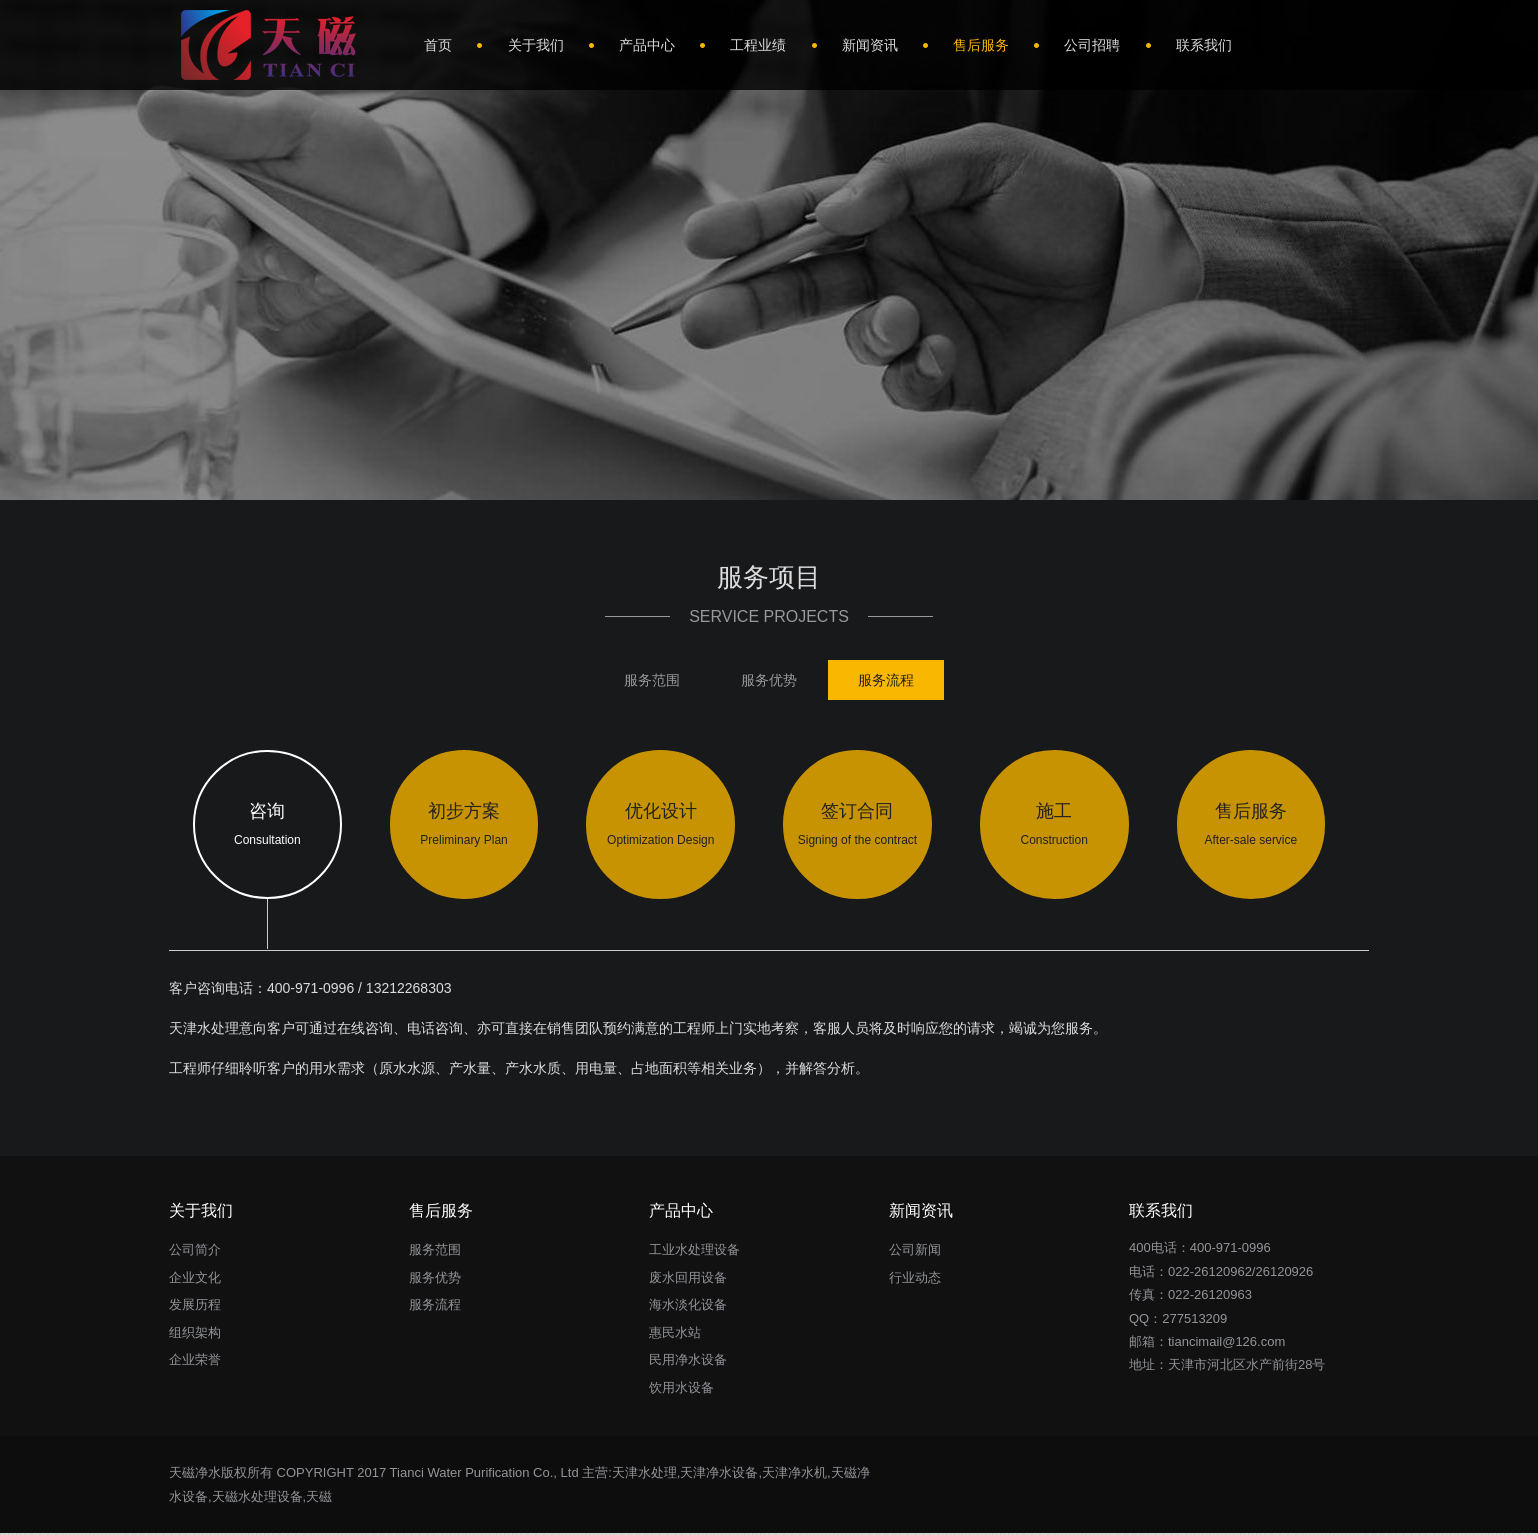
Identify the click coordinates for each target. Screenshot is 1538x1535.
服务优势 (769, 680)
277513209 (1194, 1319)
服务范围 (652, 680)
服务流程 (886, 680)
